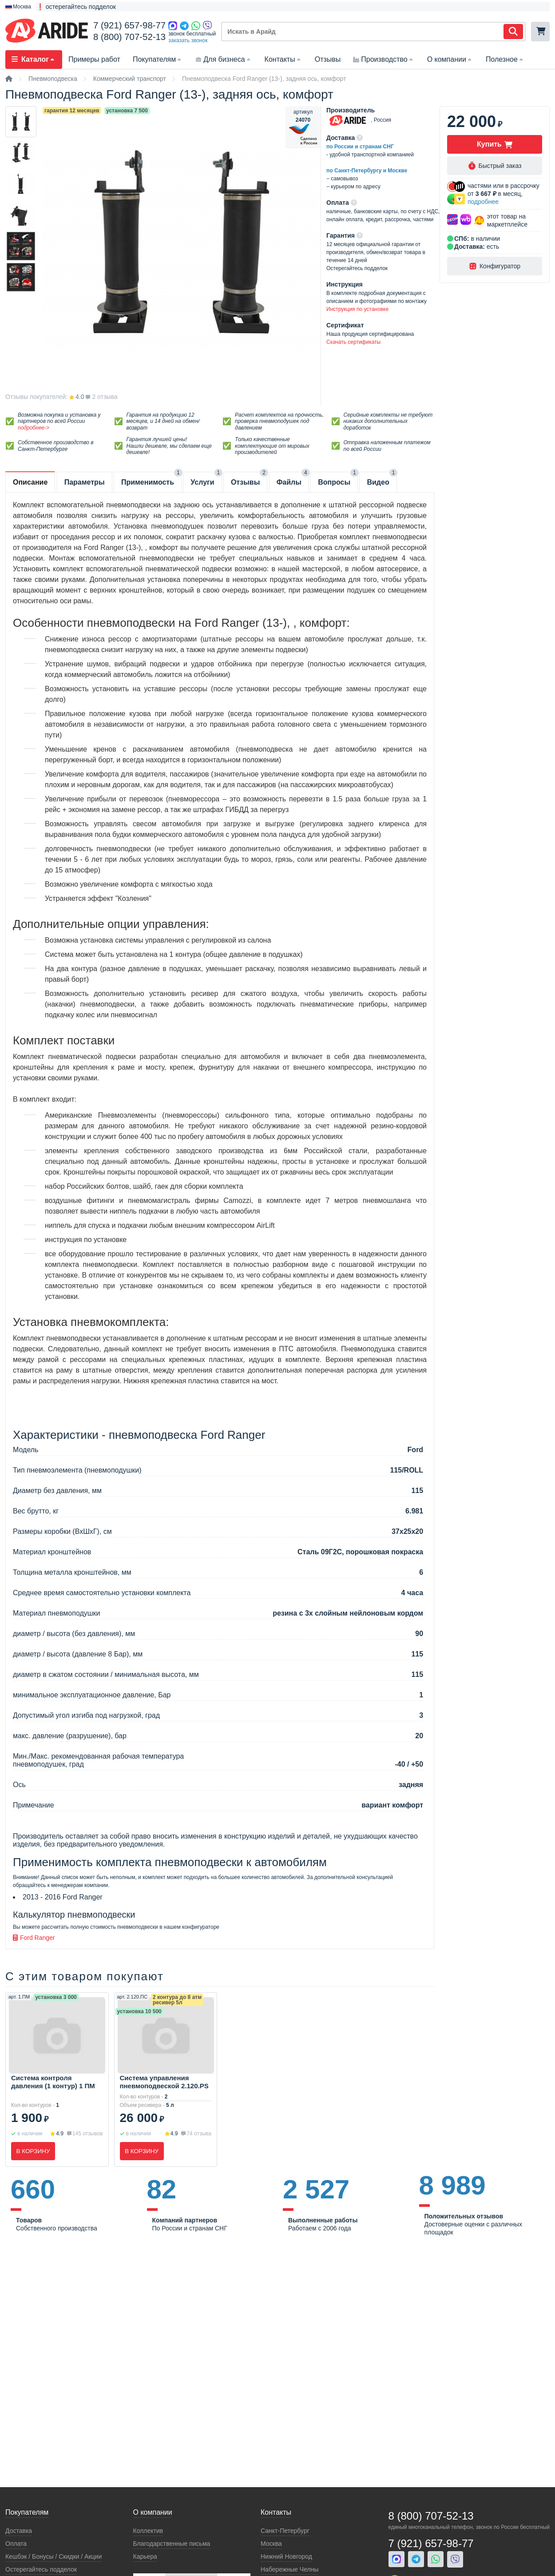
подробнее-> (33, 428)
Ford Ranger (34, 1937)
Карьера (145, 2556)
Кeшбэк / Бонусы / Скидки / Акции (53, 2556)
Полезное (505, 59)
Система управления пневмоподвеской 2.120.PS (164, 2082)
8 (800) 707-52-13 (129, 37)
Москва (271, 2543)
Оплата (16, 2543)
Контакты (283, 59)
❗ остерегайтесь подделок (76, 6)
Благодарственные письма (171, 2543)
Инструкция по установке (357, 309)
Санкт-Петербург (285, 2530)
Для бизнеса (223, 59)
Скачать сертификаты (353, 342)
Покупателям (158, 59)
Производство (383, 59)
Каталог (34, 59)
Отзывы (328, 59)
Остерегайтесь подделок (41, 2569)
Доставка (18, 2530)
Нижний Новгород (286, 2556)
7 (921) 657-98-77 (129, 25)
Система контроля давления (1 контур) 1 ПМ (53, 2082)
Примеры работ (94, 59)
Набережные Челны (289, 2569)
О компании (450, 59)
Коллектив (148, 2530)
